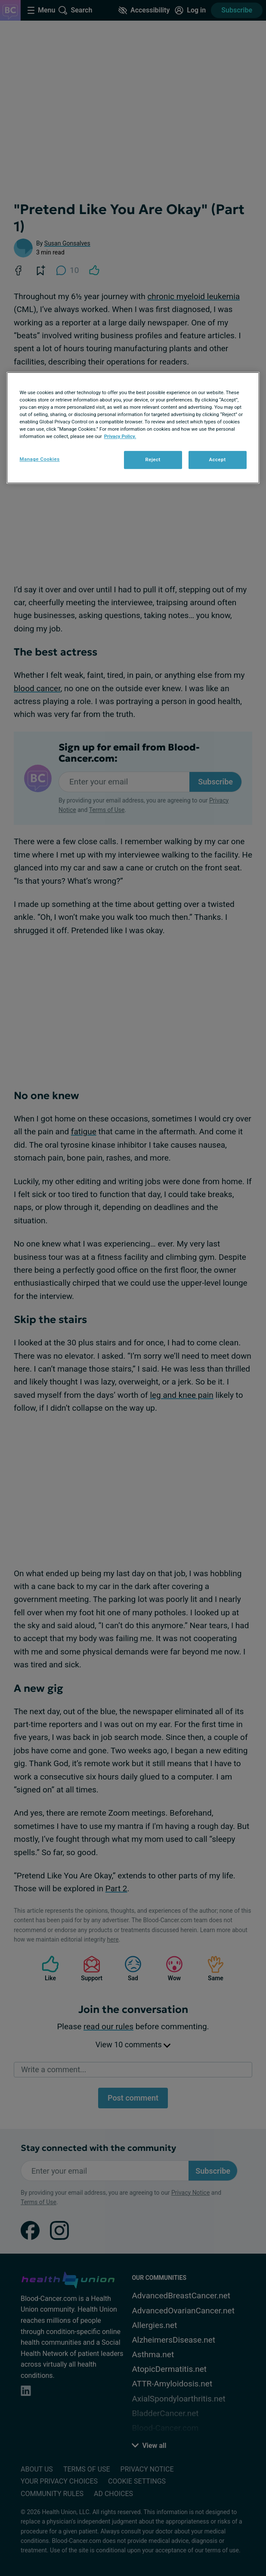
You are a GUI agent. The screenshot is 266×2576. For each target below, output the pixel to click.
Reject (153, 460)
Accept (217, 460)
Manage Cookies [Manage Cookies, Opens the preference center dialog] (39, 459)
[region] (132, 428)
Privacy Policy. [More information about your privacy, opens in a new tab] (120, 436)
